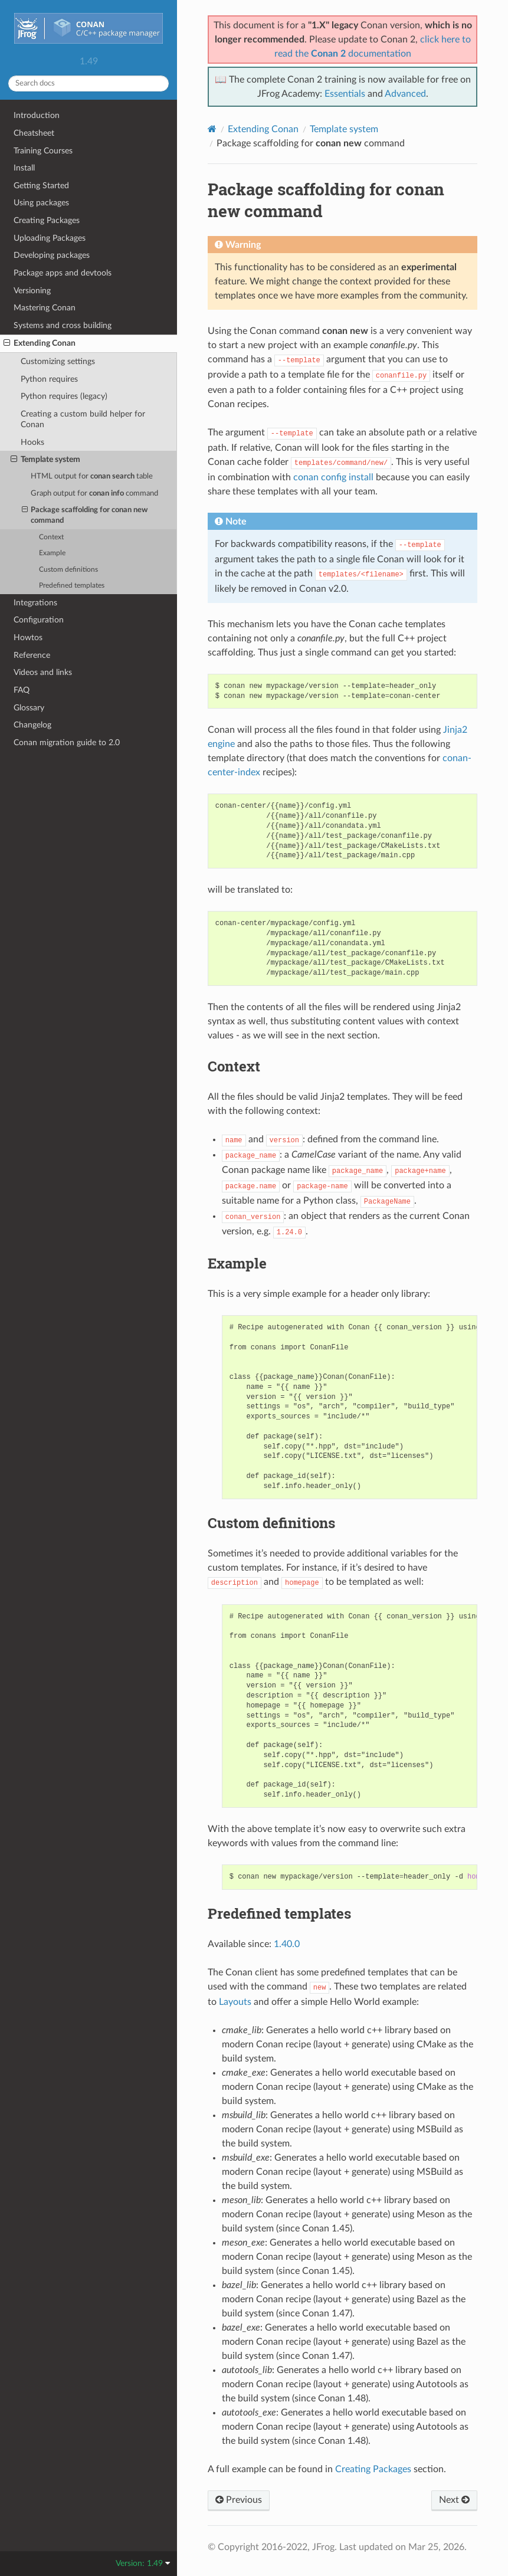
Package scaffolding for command (85, 515)
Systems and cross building (63, 325)
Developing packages (52, 255)
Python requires (49, 379)
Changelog (32, 724)
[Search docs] (88, 83)
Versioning (32, 290)
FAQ (22, 690)
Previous (238, 2500)
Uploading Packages (50, 238)
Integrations (35, 602)
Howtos (28, 637)
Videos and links (43, 672)
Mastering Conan (45, 307)
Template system (45, 459)
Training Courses (43, 150)
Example (52, 553)
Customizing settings (58, 361)
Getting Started (41, 185)
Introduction (37, 115)
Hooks (32, 442)
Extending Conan (40, 343)
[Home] (212, 129)
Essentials (345, 94)
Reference (32, 655)
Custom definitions (68, 569)
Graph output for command (94, 493)
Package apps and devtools (63, 272)
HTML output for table (92, 476)
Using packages (41, 202)
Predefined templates (71, 585)
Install (24, 167)
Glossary (29, 707)
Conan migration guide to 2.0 (67, 742)
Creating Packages (47, 220)
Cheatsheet (34, 133)
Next (454, 2500)
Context (51, 537)
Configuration (39, 619)
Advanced (405, 94)
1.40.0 (287, 1944)
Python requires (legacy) (64, 396)
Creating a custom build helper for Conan (83, 419)
